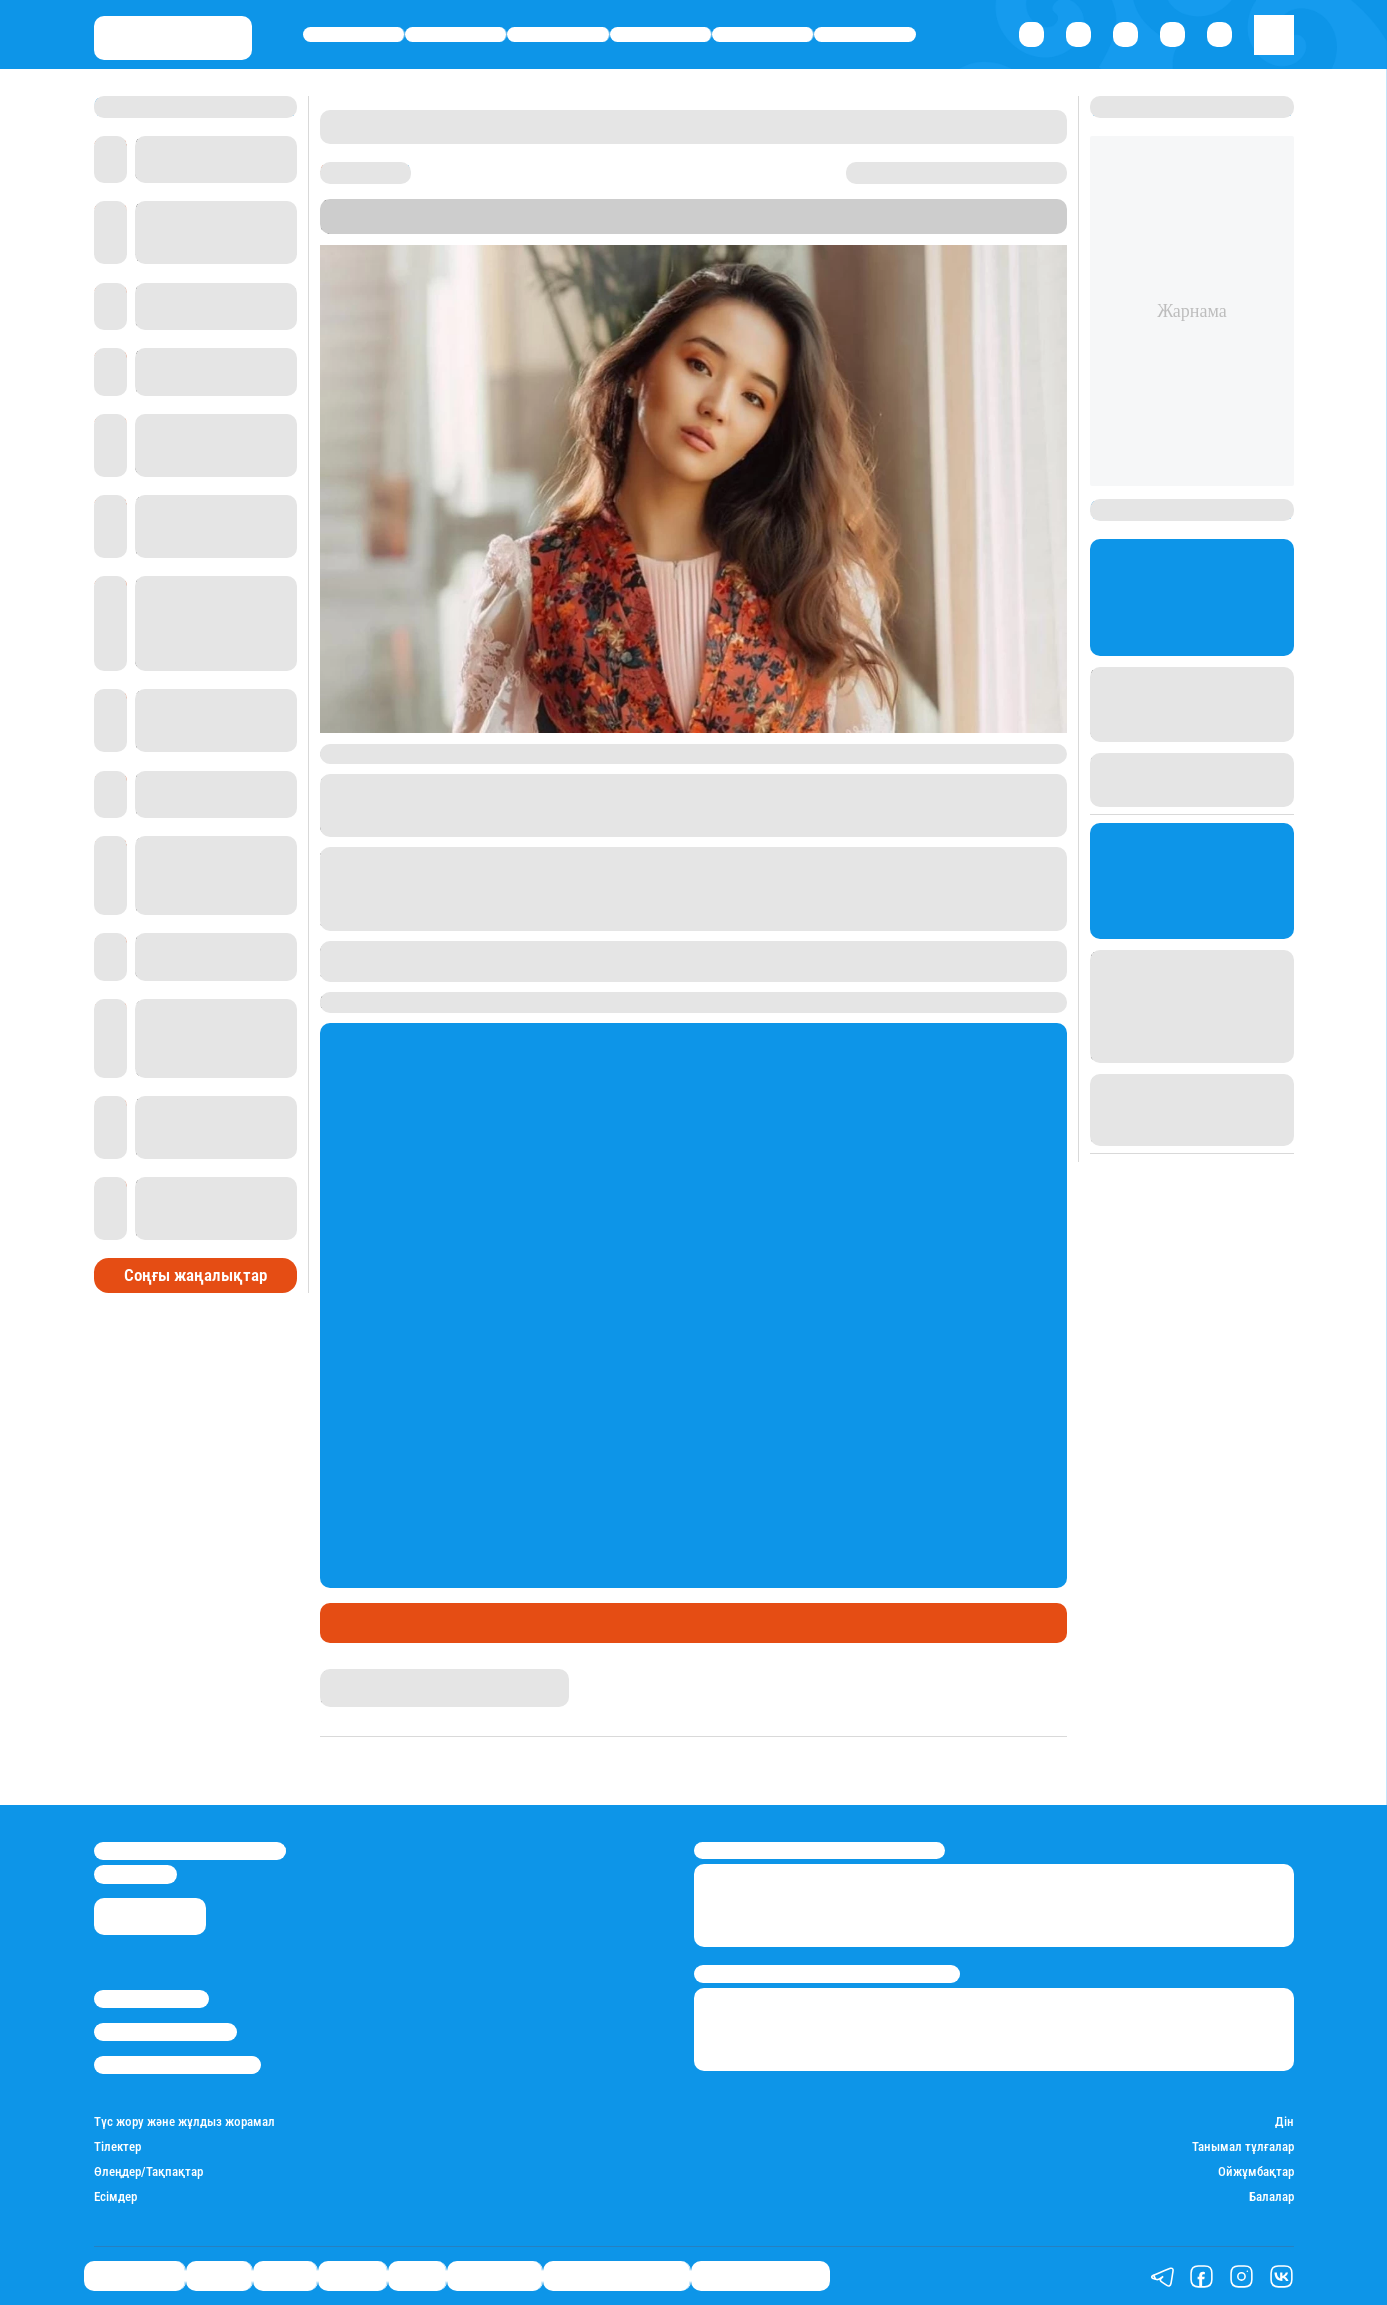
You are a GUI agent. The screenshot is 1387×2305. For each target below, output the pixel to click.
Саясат (557, 34)
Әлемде (660, 34)
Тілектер (117, 2146)
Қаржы (455, 34)
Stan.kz (791, 224)
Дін (1284, 2121)
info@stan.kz (135, 1874)
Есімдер (115, 2196)
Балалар (1271, 2196)
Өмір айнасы (354, 34)
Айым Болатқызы (377, 1677)
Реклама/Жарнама (165, 2032)
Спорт (762, 34)
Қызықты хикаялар (616, 2276)
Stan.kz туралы (151, 1999)
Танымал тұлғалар (1243, 2146)
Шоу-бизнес (865, 34)
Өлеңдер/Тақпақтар (148, 2171)
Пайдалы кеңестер (760, 2276)
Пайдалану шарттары (177, 2065)
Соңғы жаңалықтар (195, 1275)
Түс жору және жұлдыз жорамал (184, 2121)
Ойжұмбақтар (1256, 2171)
